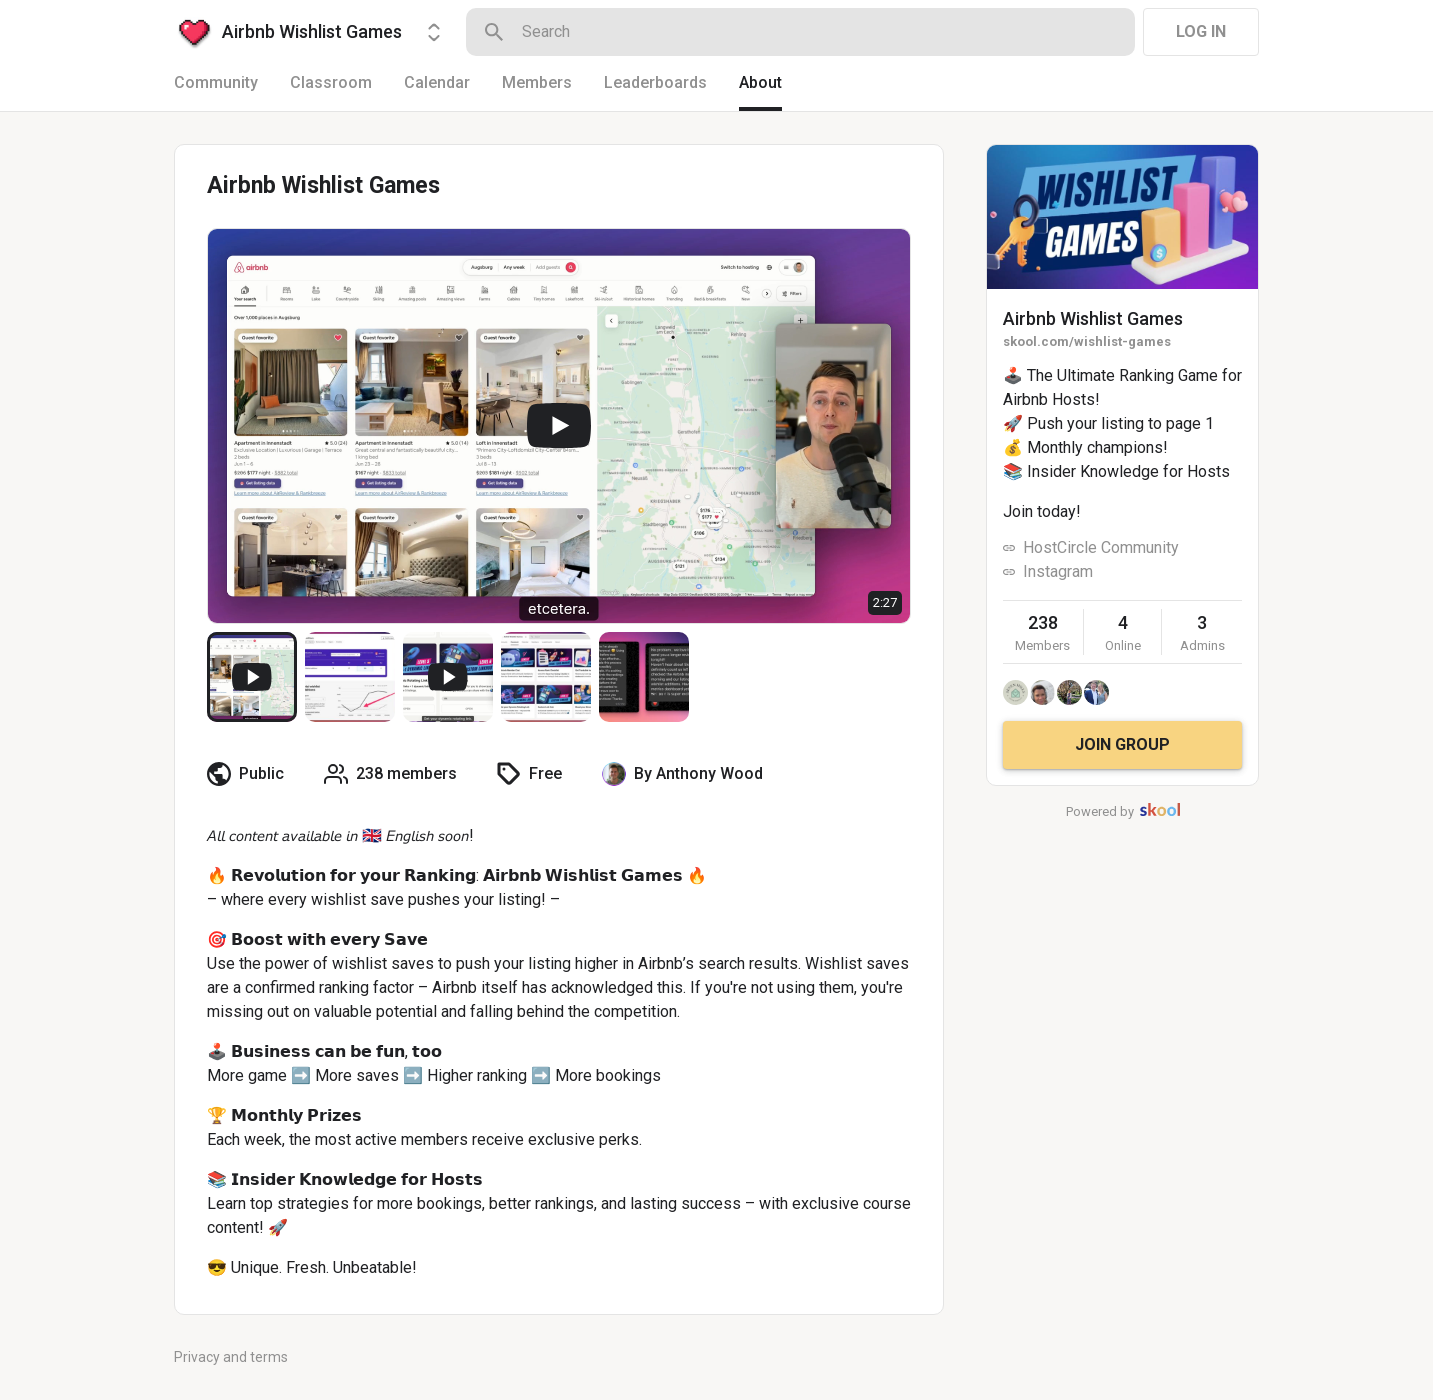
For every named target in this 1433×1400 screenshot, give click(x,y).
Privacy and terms (231, 1357)
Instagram (1058, 571)
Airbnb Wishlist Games (1093, 318)
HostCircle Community (1101, 547)
